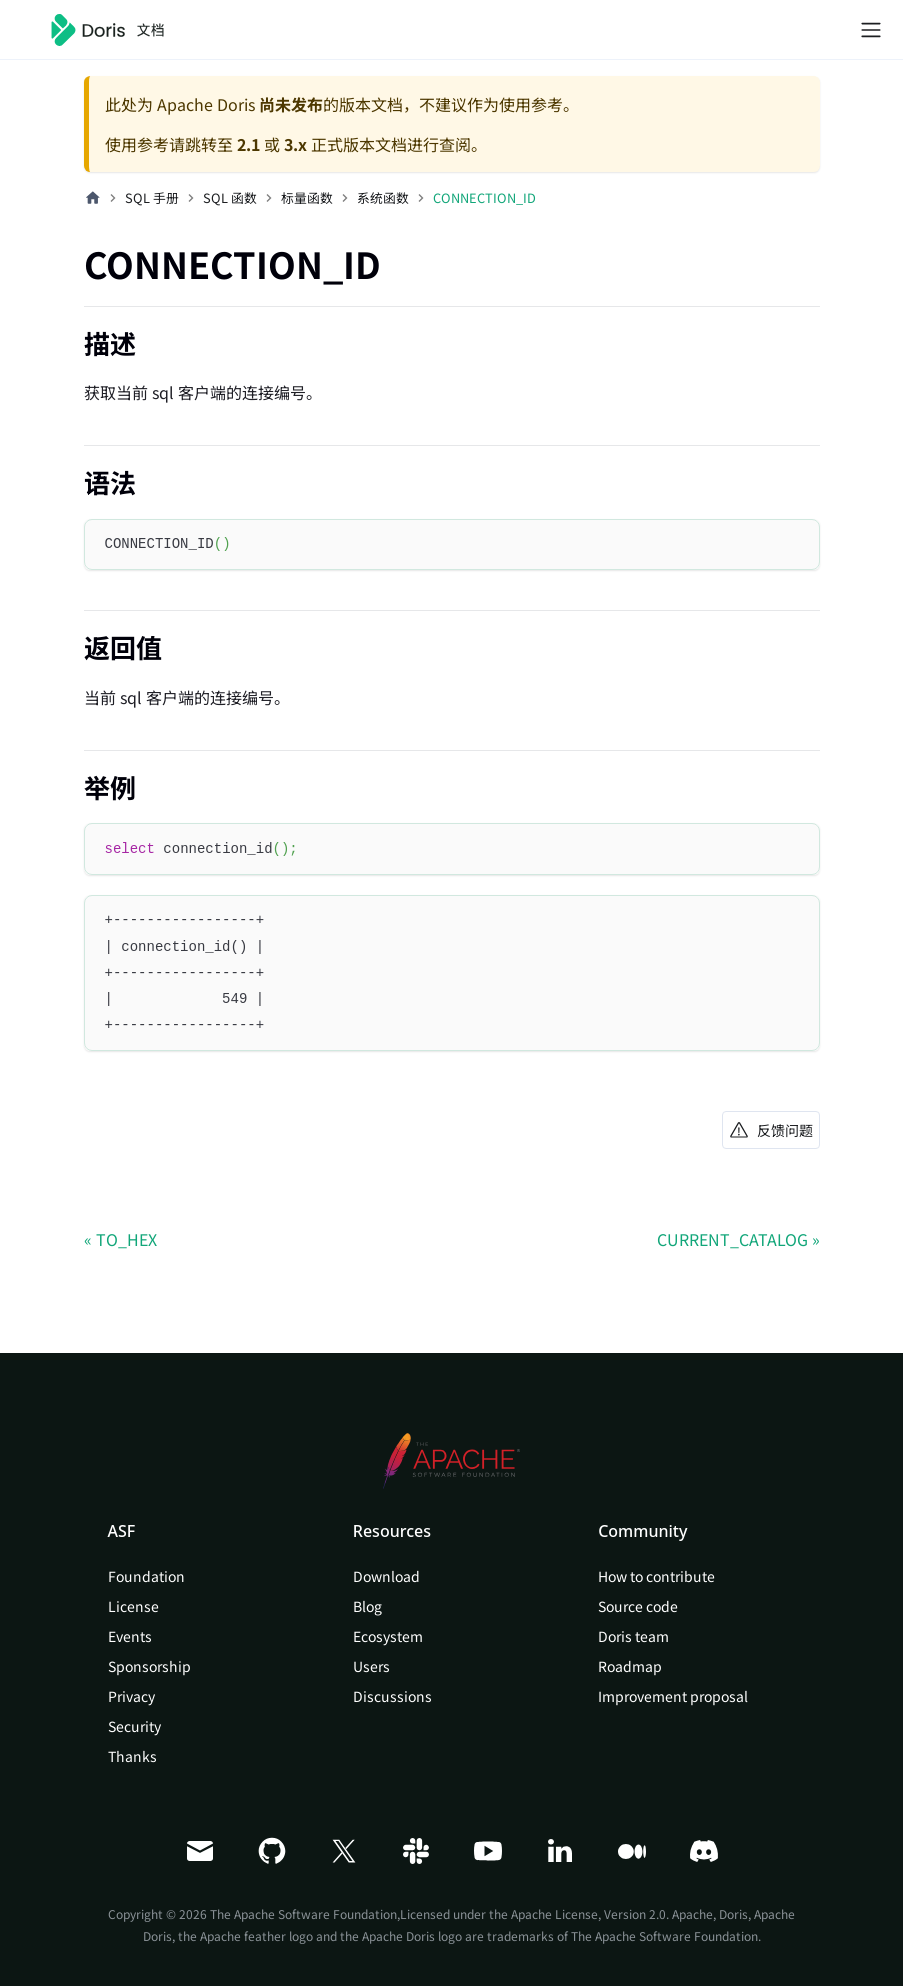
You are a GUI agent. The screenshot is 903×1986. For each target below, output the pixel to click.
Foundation (146, 1576)
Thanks (132, 1756)
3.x (295, 144)
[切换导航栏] (871, 30)
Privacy (131, 1696)
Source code (638, 1606)
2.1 (248, 144)
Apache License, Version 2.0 (588, 1913)
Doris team (633, 1636)
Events (130, 1636)
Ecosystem (388, 1636)
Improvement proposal (673, 1696)
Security (134, 1726)
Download (386, 1576)
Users (371, 1666)
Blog (367, 1606)
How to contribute (656, 1576)
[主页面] (93, 198)
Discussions (392, 1696)
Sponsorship (149, 1666)
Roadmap (630, 1666)
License (133, 1606)
